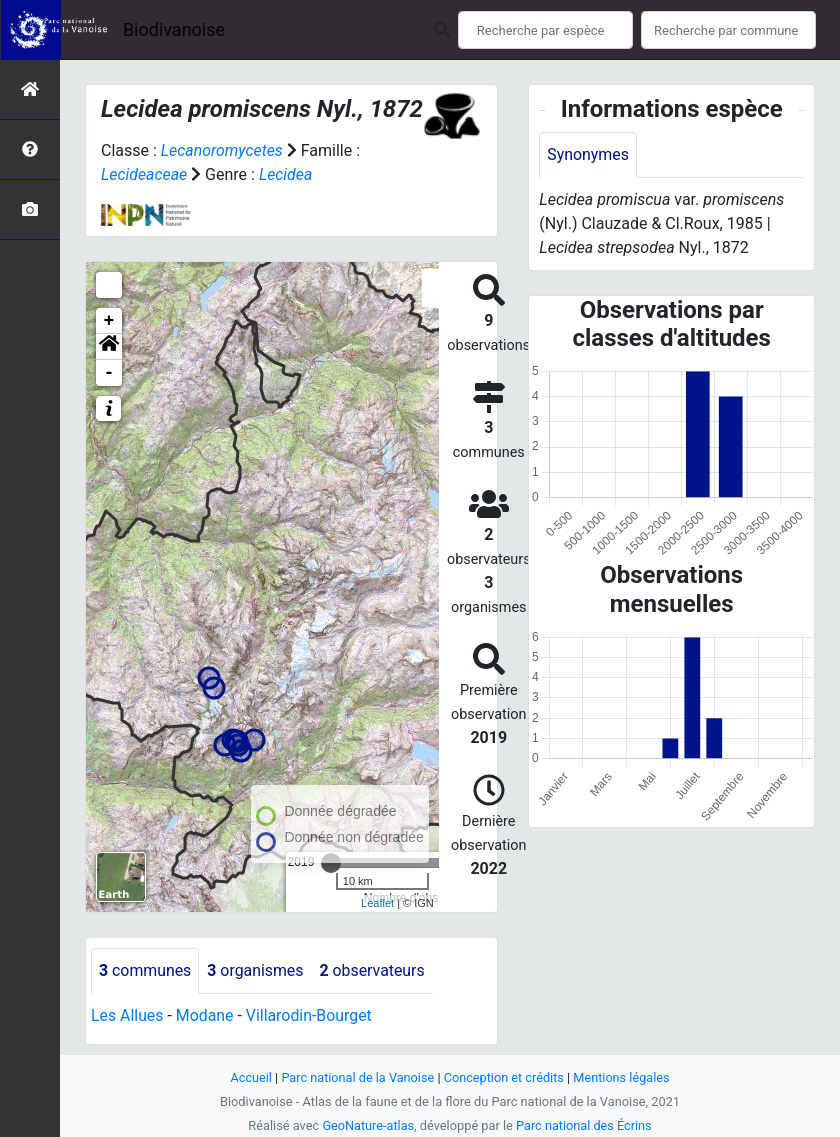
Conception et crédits (504, 1077)
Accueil (250, 1077)
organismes (256, 970)
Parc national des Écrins (584, 1125)
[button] (109, 347)
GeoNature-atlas (367, 1125)
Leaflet (377, 903)
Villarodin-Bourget (310, 1015)
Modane (205, 1015)
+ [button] (109, 321)
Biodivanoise (174, 29)
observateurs (374, 970)
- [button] (109, 373)
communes (145, 970)
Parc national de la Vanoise (357, 1077)
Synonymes (588, 154)
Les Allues (127, 1015)
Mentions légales (622, 1077)
